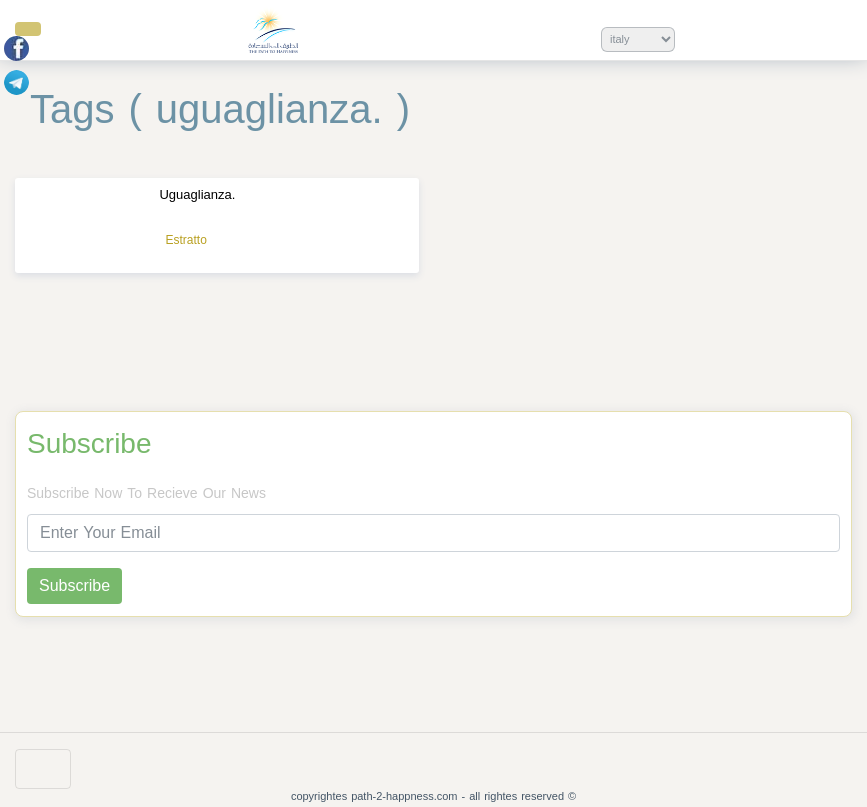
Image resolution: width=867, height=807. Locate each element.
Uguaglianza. (197, 194)
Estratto (185, 240)
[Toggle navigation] (43, 769)
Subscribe (89, 444)
